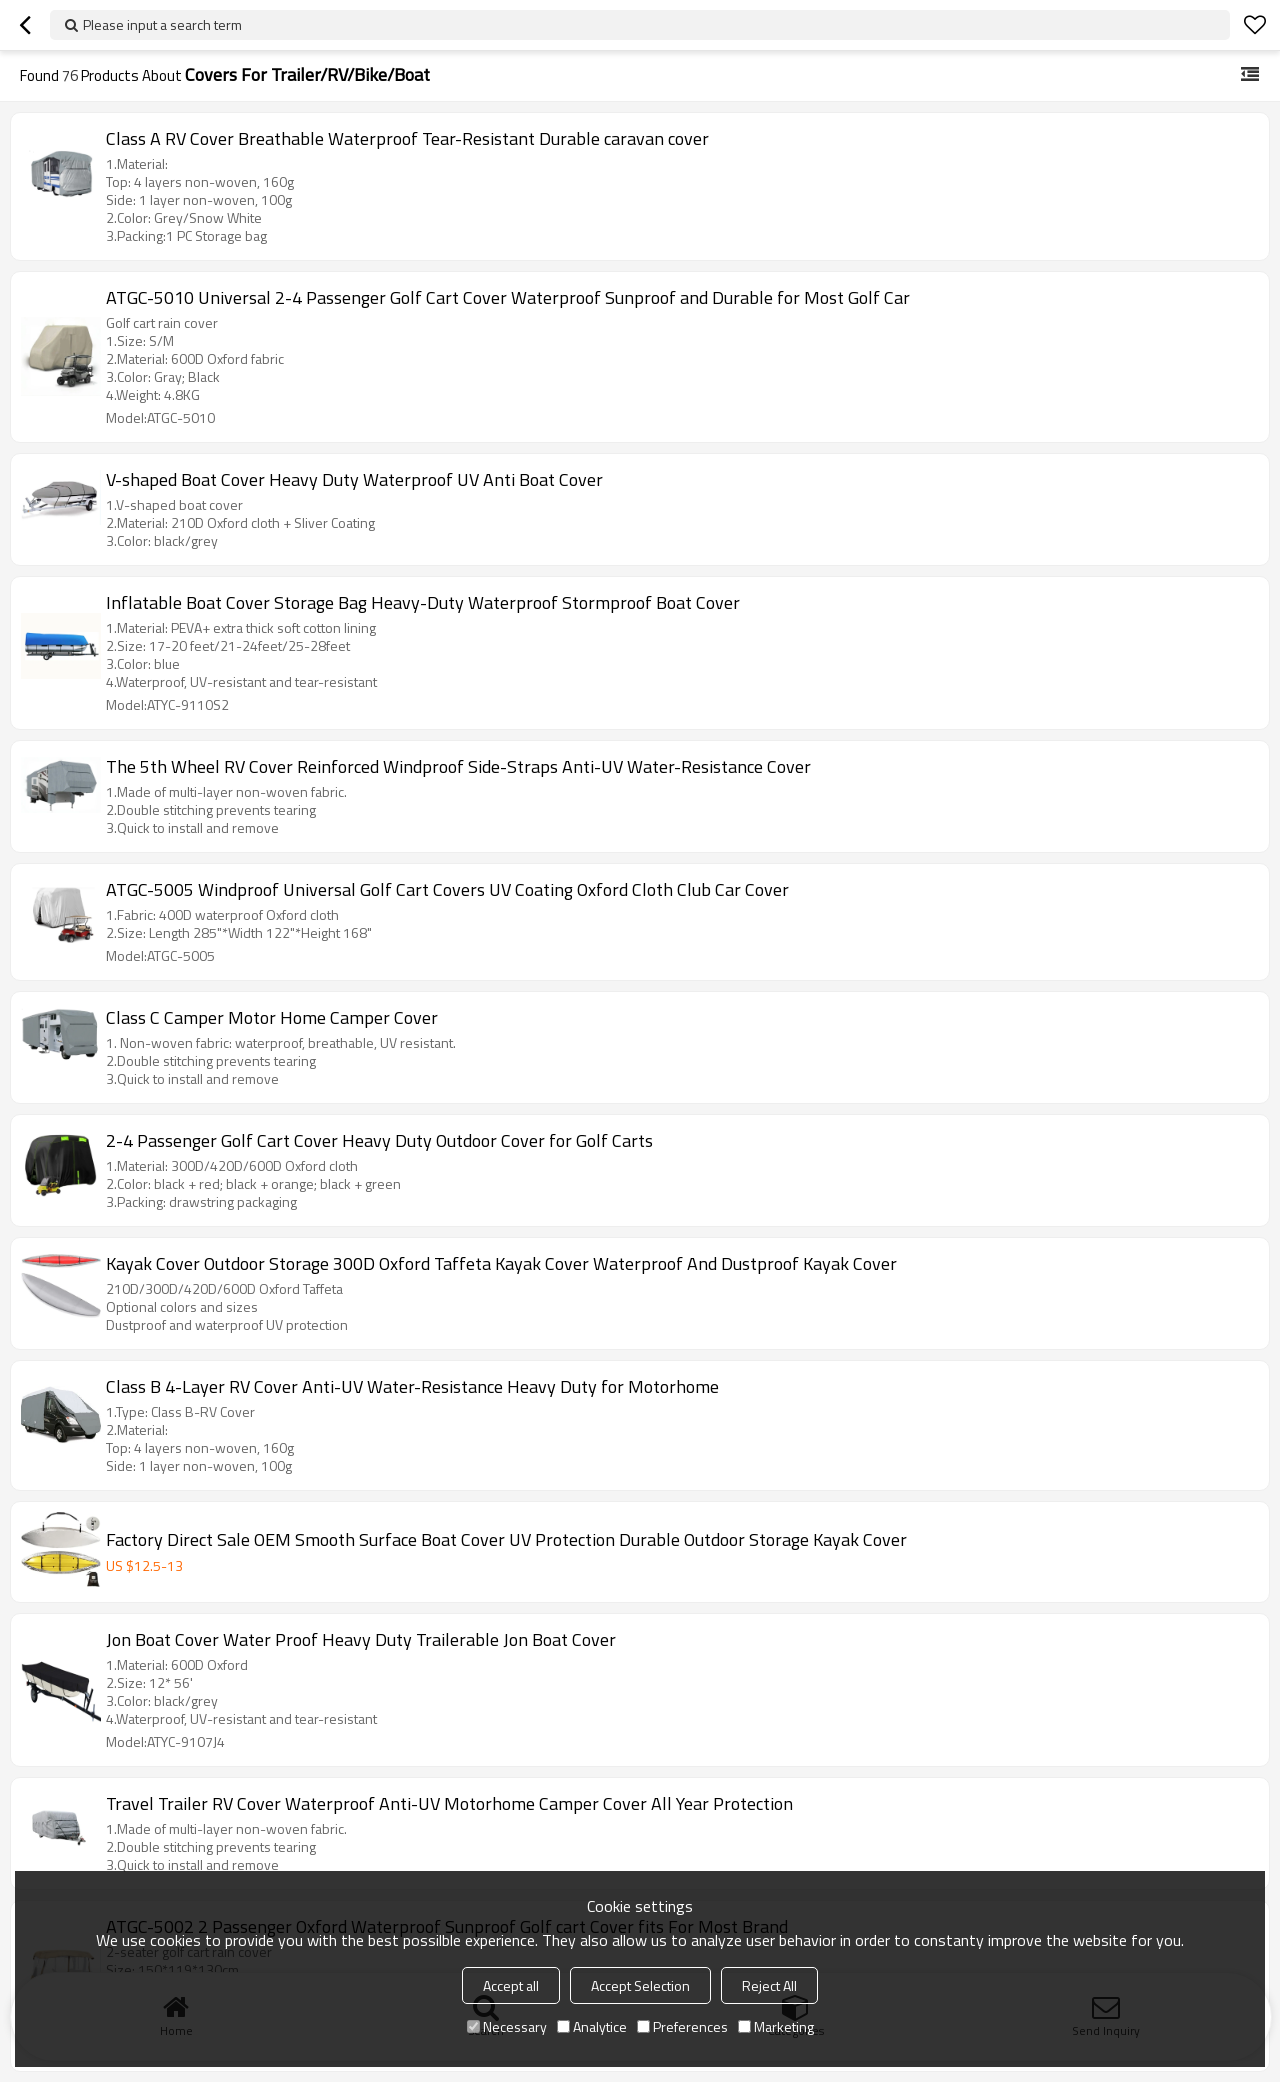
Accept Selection (640, 1985)
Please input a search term (162, 24)
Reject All (769, 1985)
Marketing (776, 2026)
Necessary (507, 2026)
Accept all (511, 1985)
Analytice (592, 2026)
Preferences (682, 2026)
